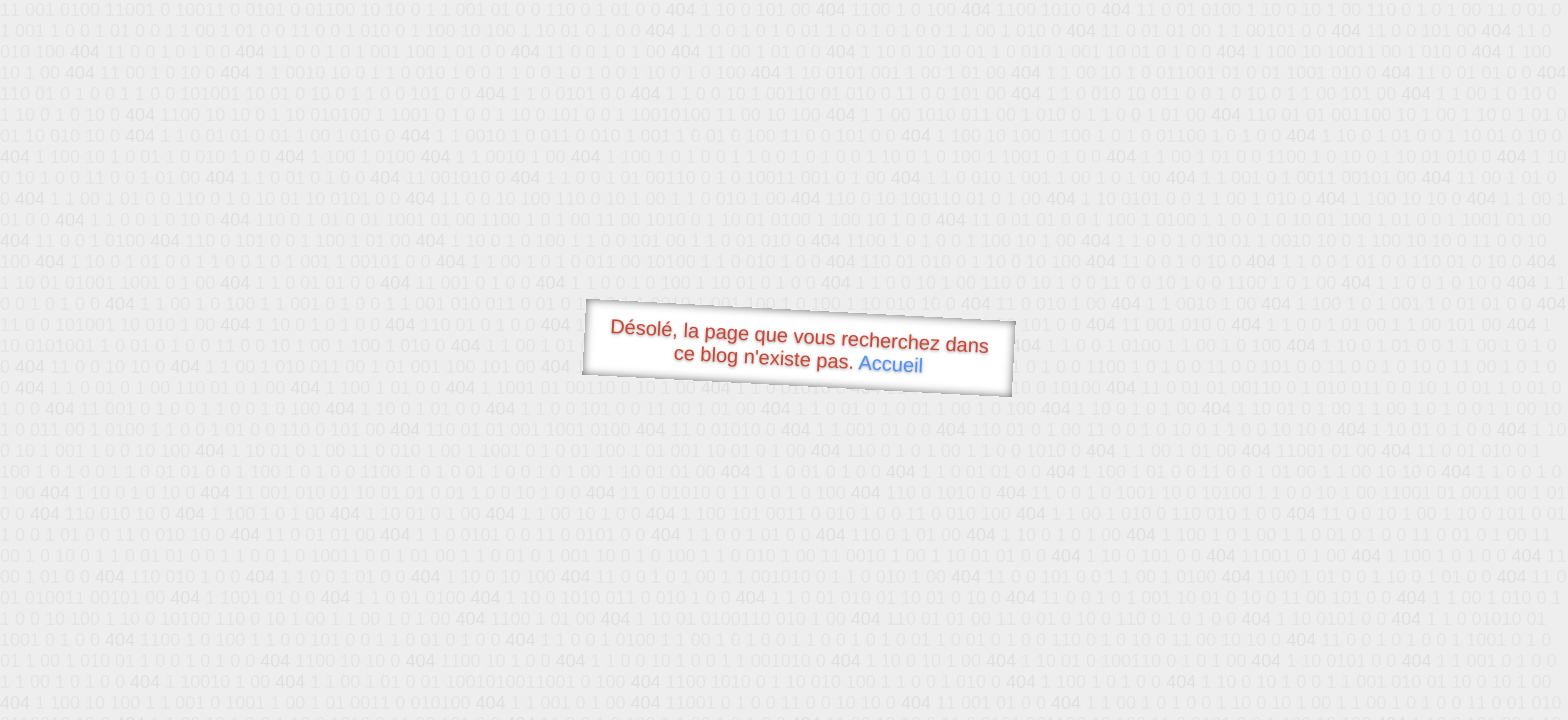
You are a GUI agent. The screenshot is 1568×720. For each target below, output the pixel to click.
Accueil (891, 363)
